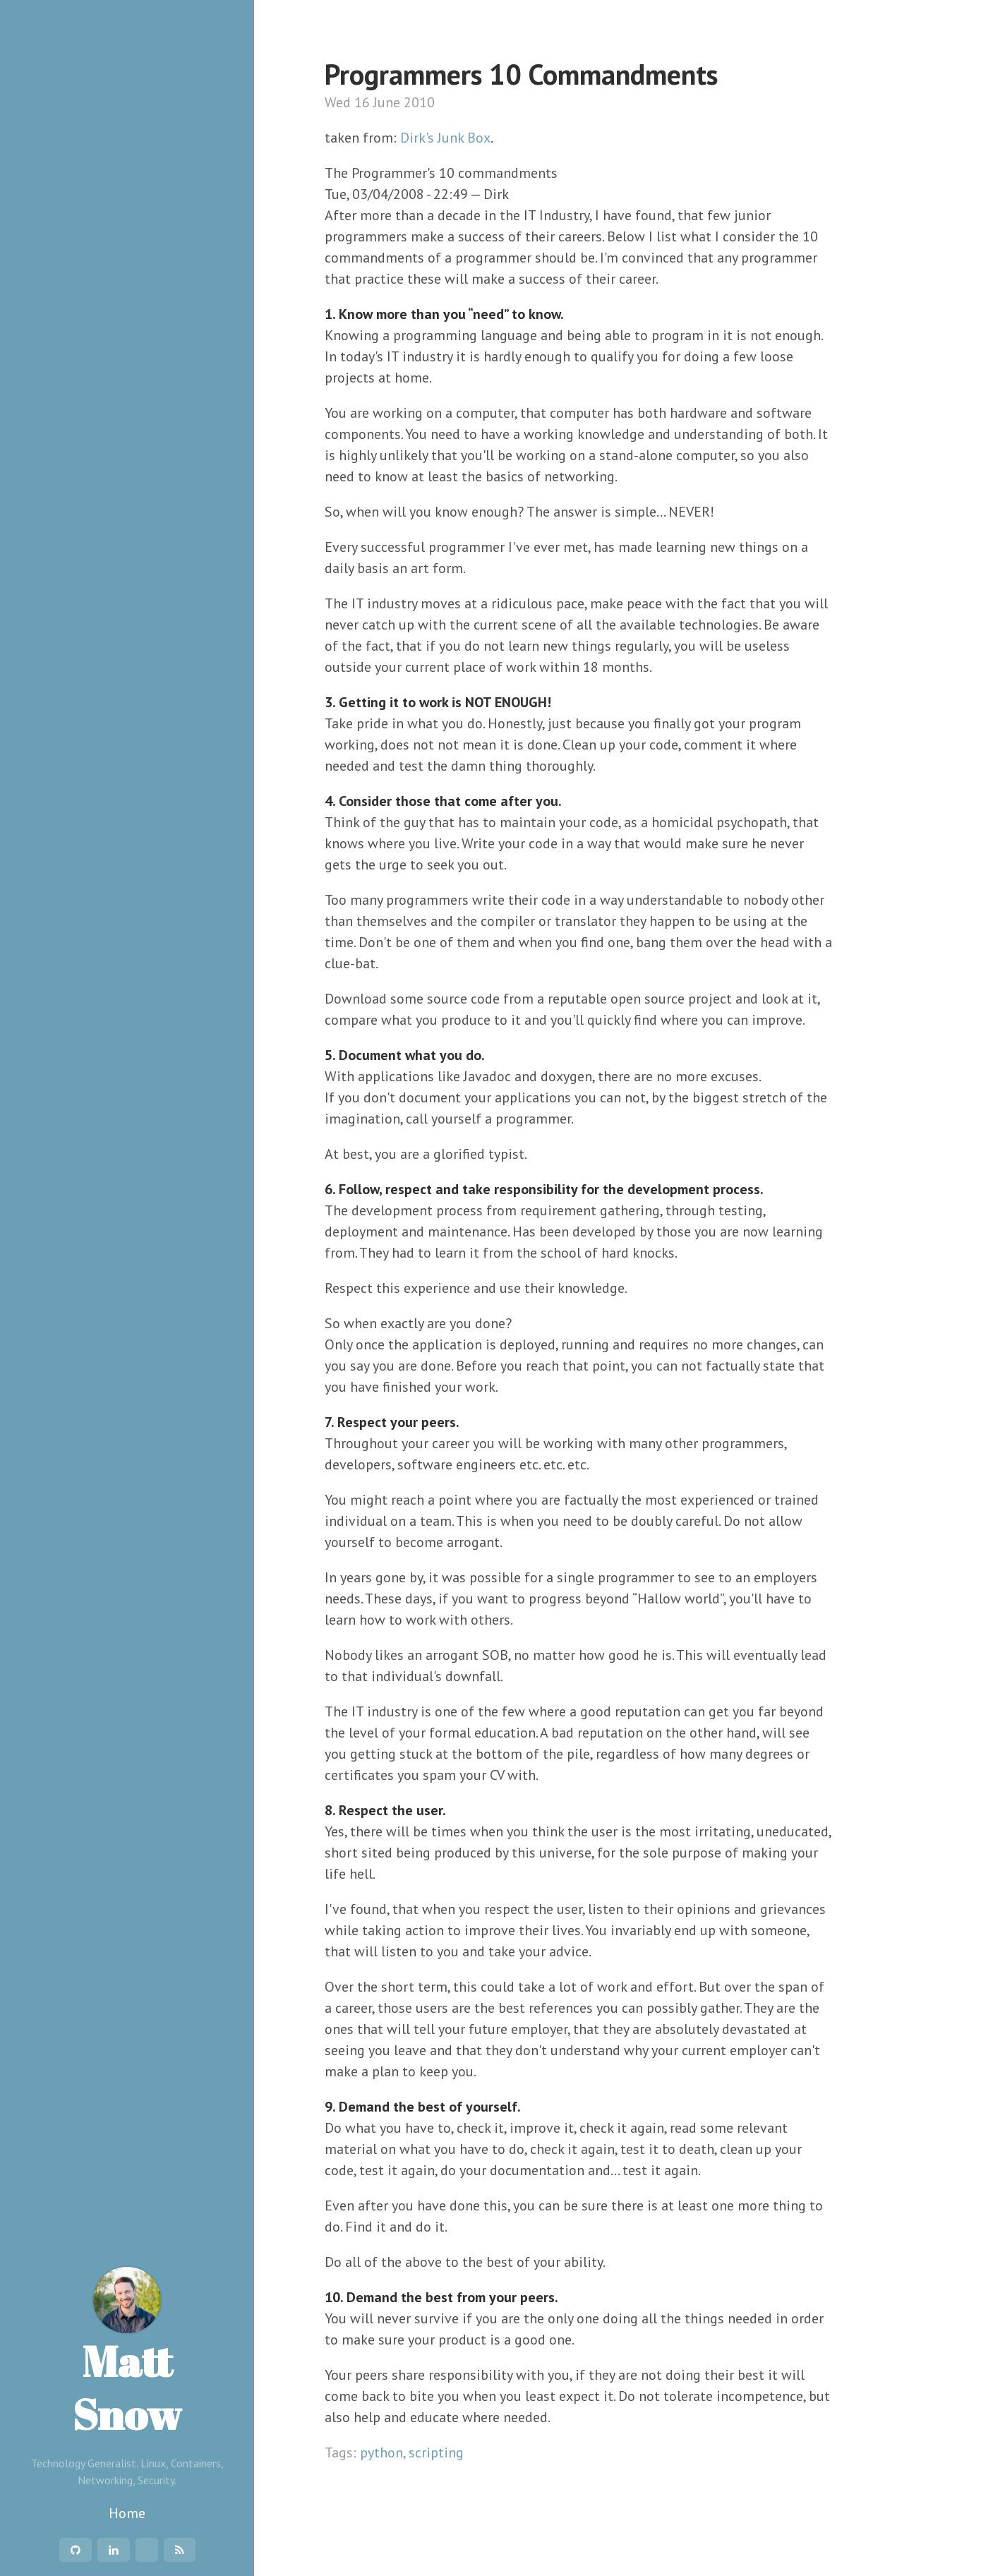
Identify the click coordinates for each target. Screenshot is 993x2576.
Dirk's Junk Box (445, 137)
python (381, 2452)
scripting (436, 2452)
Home (127, 2513)
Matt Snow (127, 2353)
